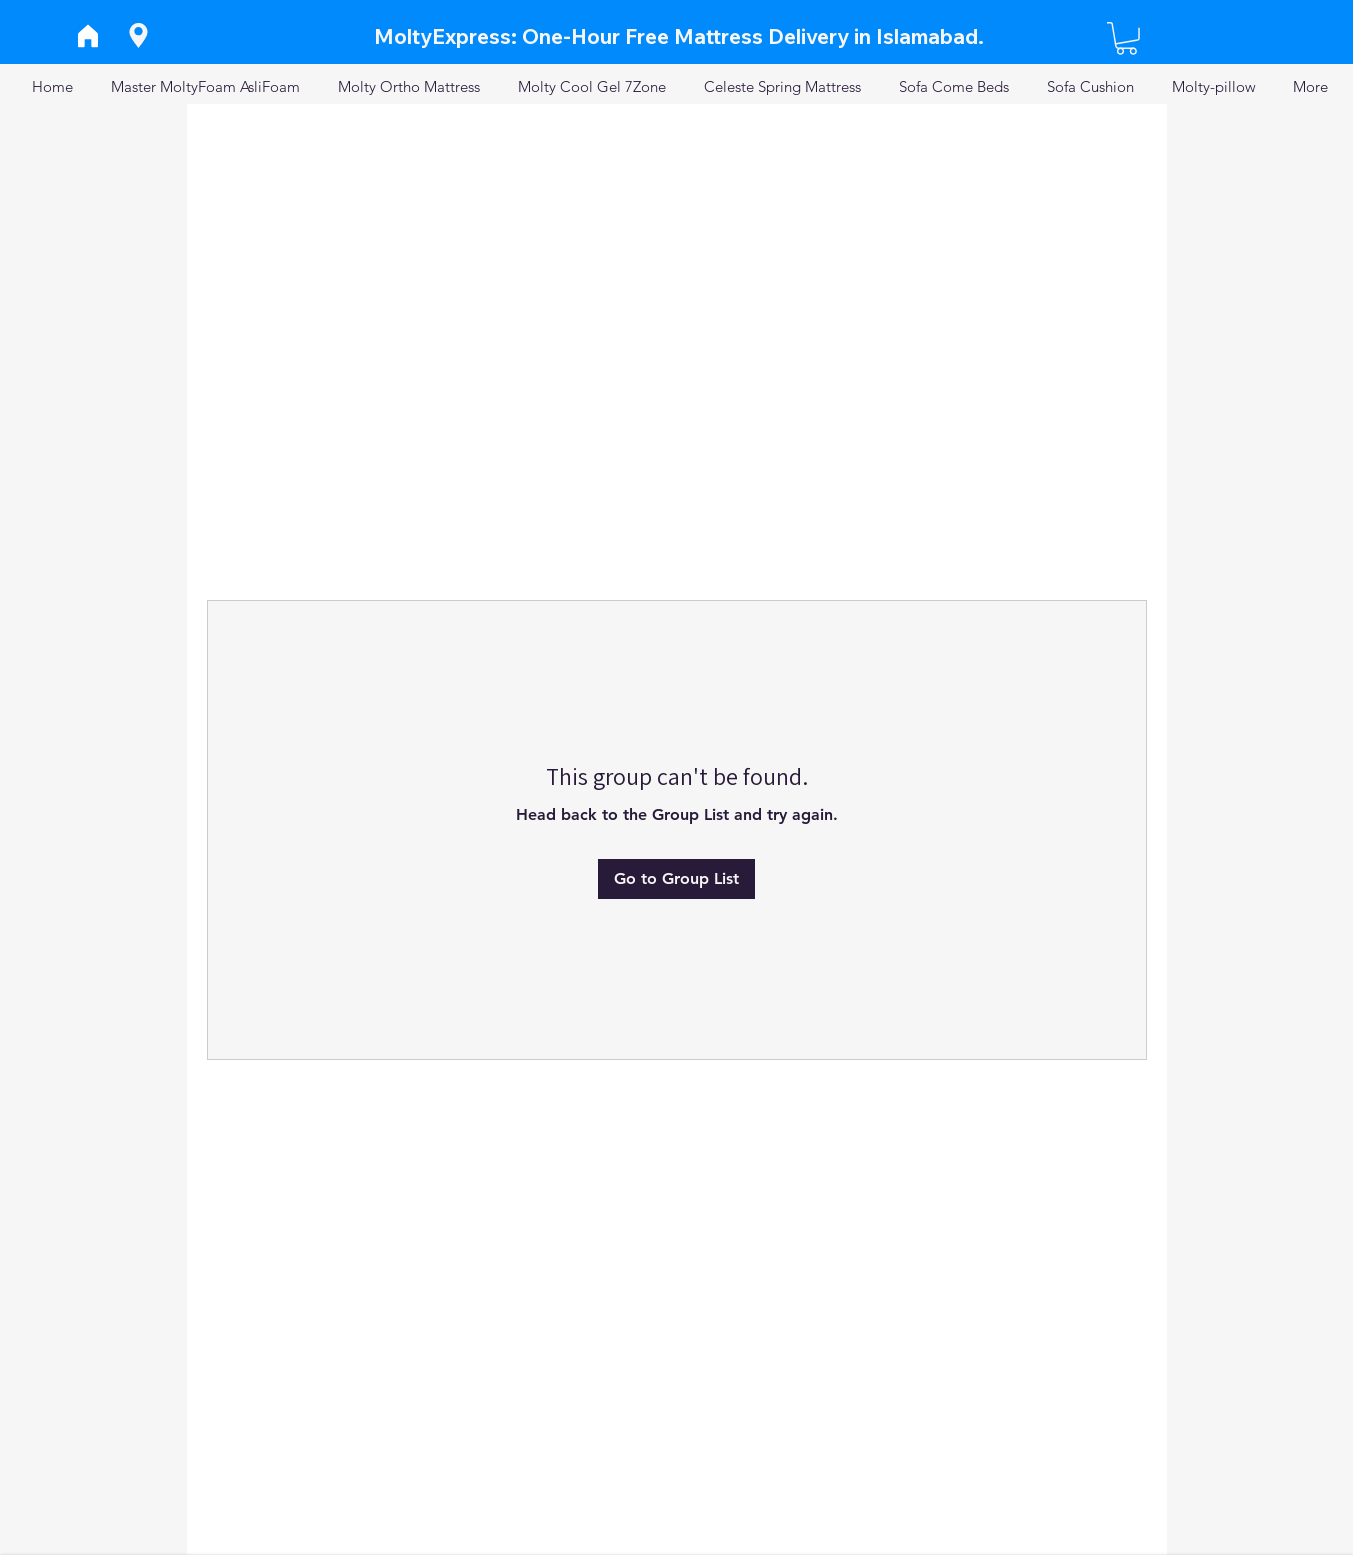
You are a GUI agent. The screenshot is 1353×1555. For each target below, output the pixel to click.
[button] (1126, 38)
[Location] (138, 35)
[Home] (88, 35)
